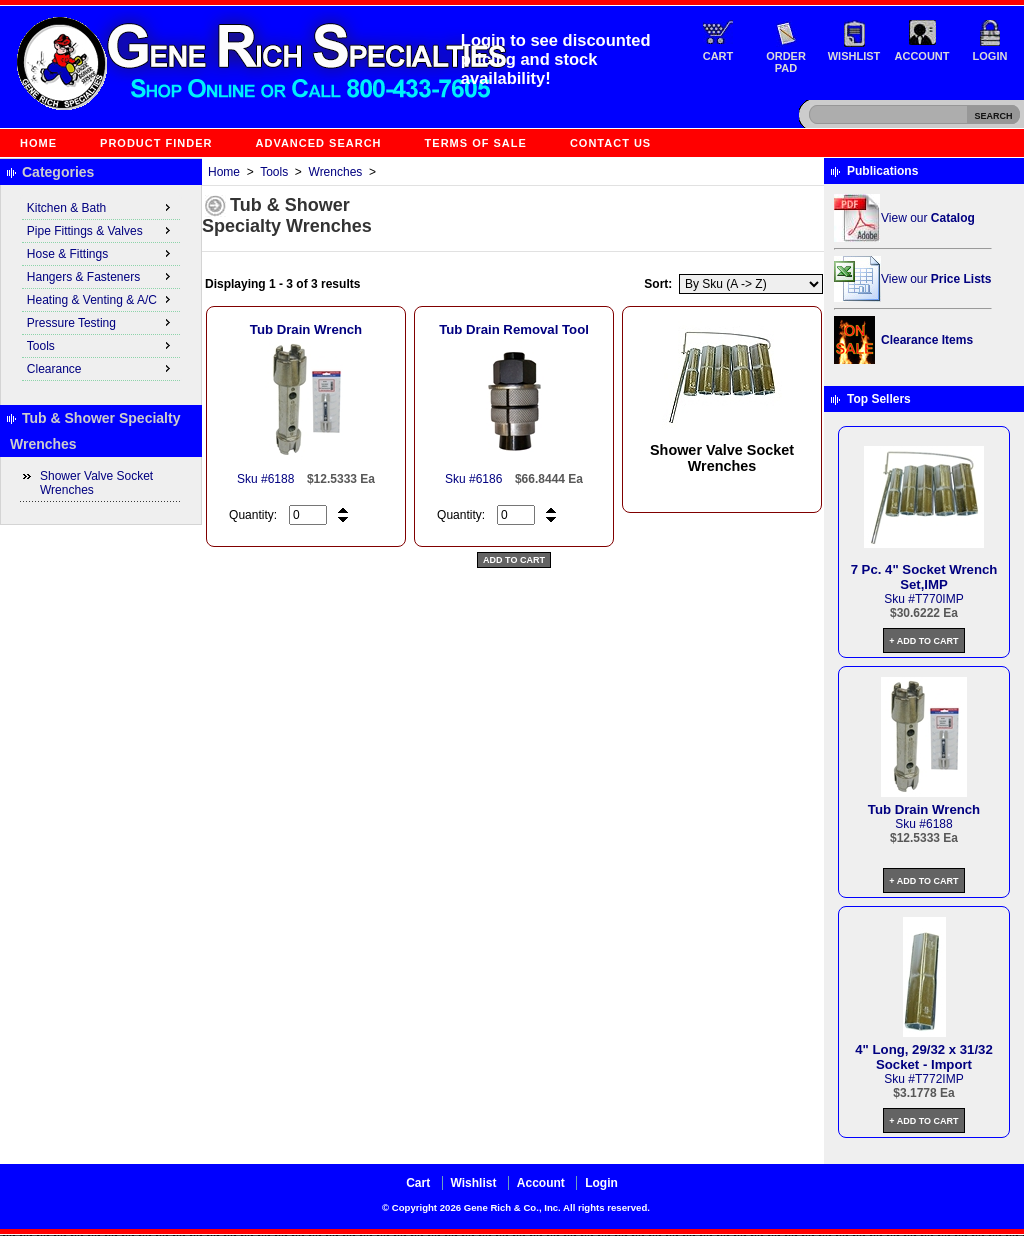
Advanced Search (319, 143)
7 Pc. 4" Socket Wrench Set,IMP (924, 577)
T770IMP (939, 599)
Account (922, 56)
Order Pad (786, 62)
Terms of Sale (476, 143)
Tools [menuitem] (101, 345)
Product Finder (156, 143)
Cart (718, 56)
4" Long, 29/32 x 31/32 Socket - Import (923, 1057)
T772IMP (939, 1079)
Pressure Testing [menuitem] (101, 322)
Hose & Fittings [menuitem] (101, 253)
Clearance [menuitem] (101, 368)
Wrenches (336, 172)
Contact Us (610, 143)
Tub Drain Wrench (306, 329)
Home (38, 143)
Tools (274, 172)
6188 (281, 479)
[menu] (101, 289)
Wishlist (854, 56)
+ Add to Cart (923, 641)
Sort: (658, 284)
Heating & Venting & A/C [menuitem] (101, 299)
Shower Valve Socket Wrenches (96, 483)
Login (990, 56)
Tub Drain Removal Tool (514, 329)
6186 (489, 479)
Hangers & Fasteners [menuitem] (101, 276)
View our (928, 218)
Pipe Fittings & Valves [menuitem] (101, 230)
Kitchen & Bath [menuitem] (101, 207)
